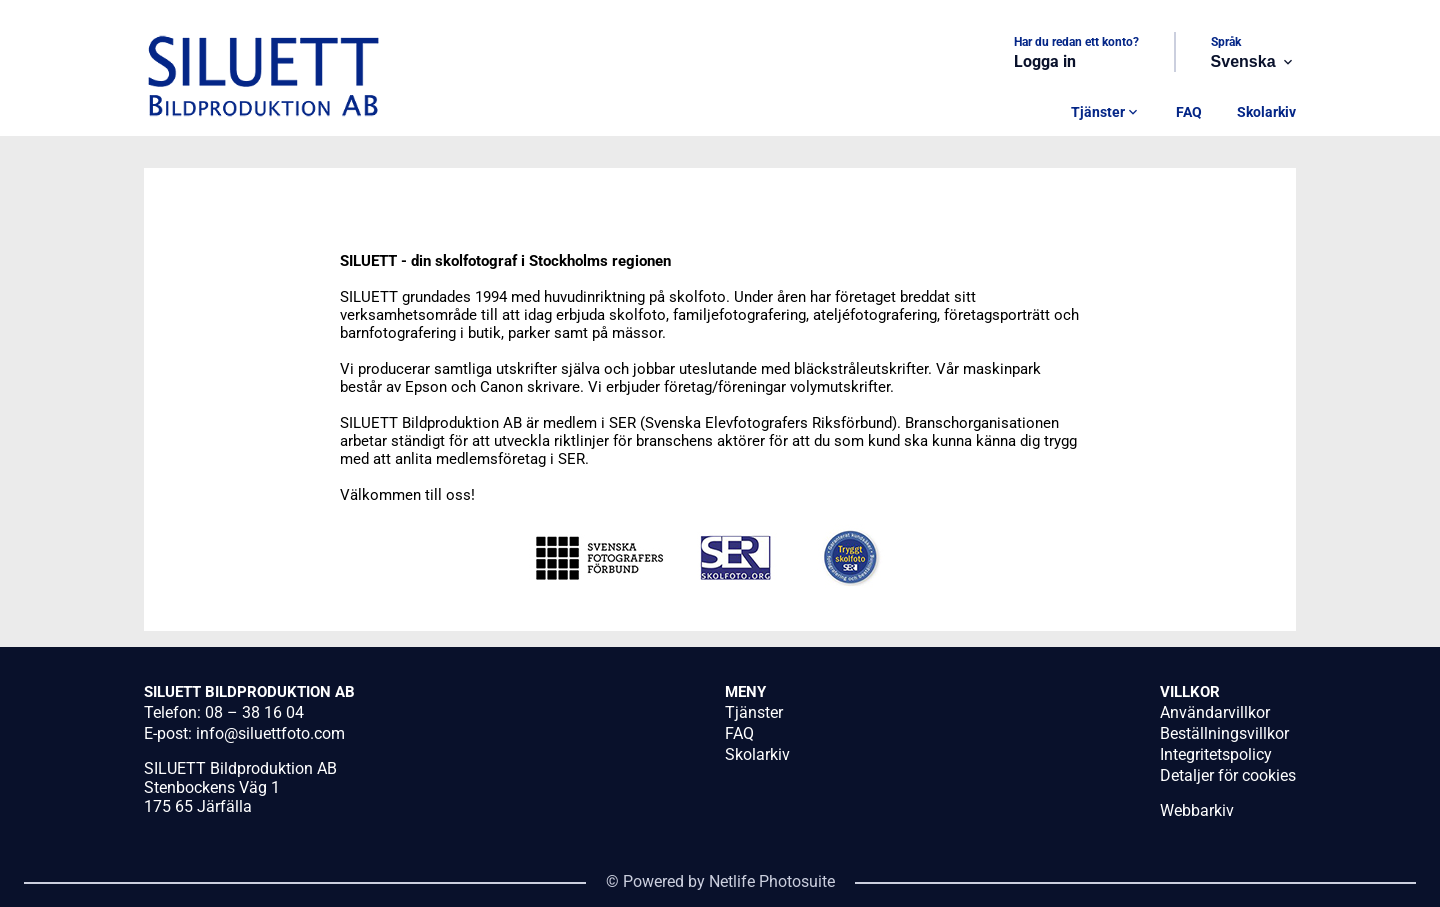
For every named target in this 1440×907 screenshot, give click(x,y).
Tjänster (1106, 112)
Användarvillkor (1215, 712)
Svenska (1253, 62)
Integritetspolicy (1216, 754)
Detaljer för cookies (1228, 775)
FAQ (1189, 112)
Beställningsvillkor (1224, 733)
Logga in (1045, 61)
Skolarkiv (1266, 112)
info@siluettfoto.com (270, 733)
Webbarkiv (1197, 810)
